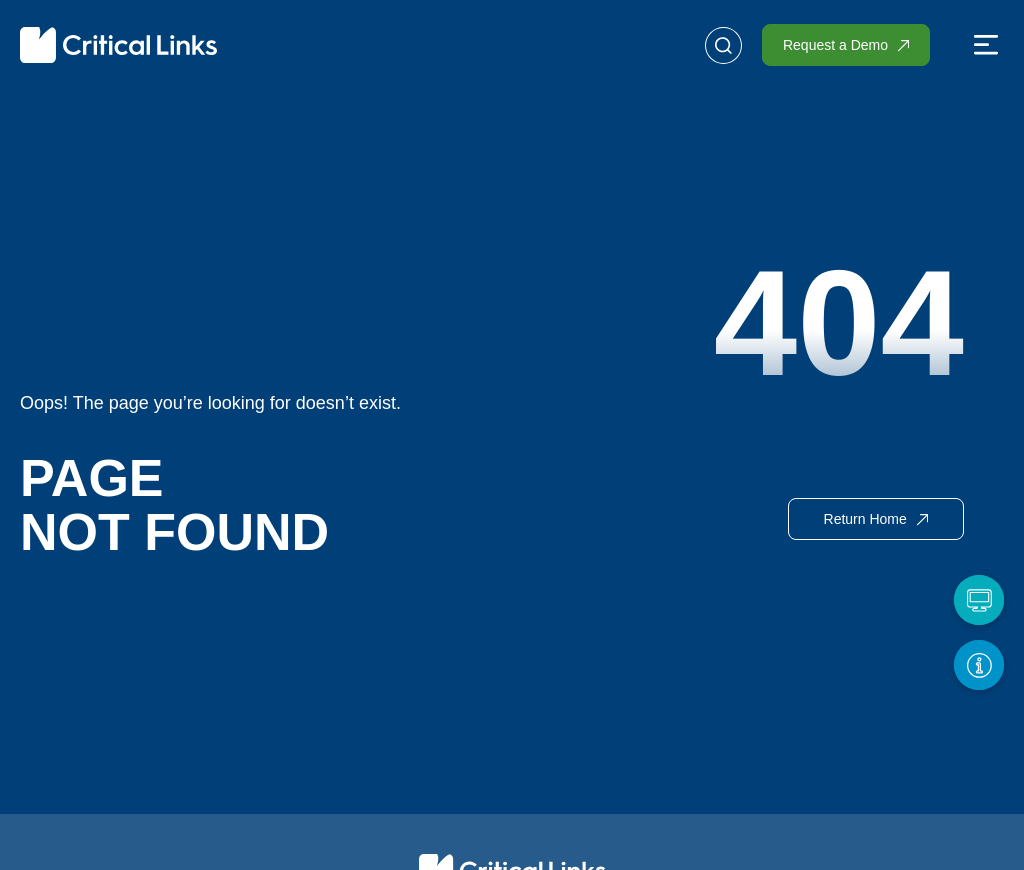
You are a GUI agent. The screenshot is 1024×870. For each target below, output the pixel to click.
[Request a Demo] (979, 600)
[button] (986, 47)
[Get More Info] (979, 665)
